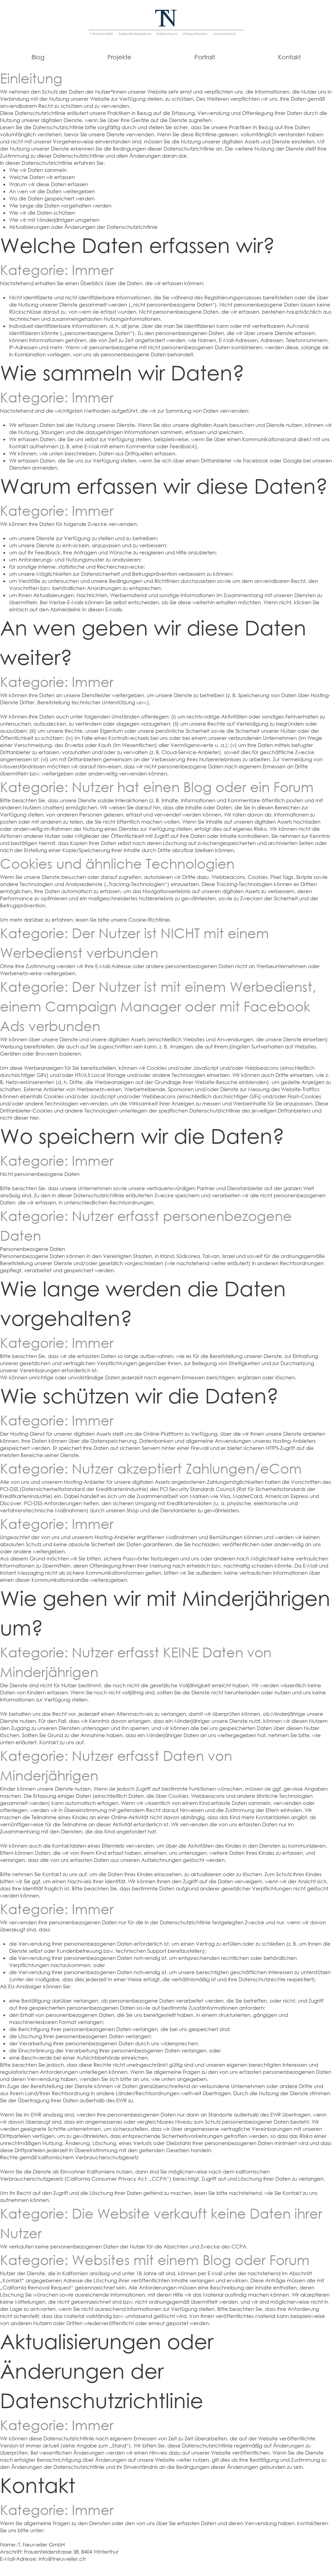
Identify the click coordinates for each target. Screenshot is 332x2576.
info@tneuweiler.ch (62, 2558)
